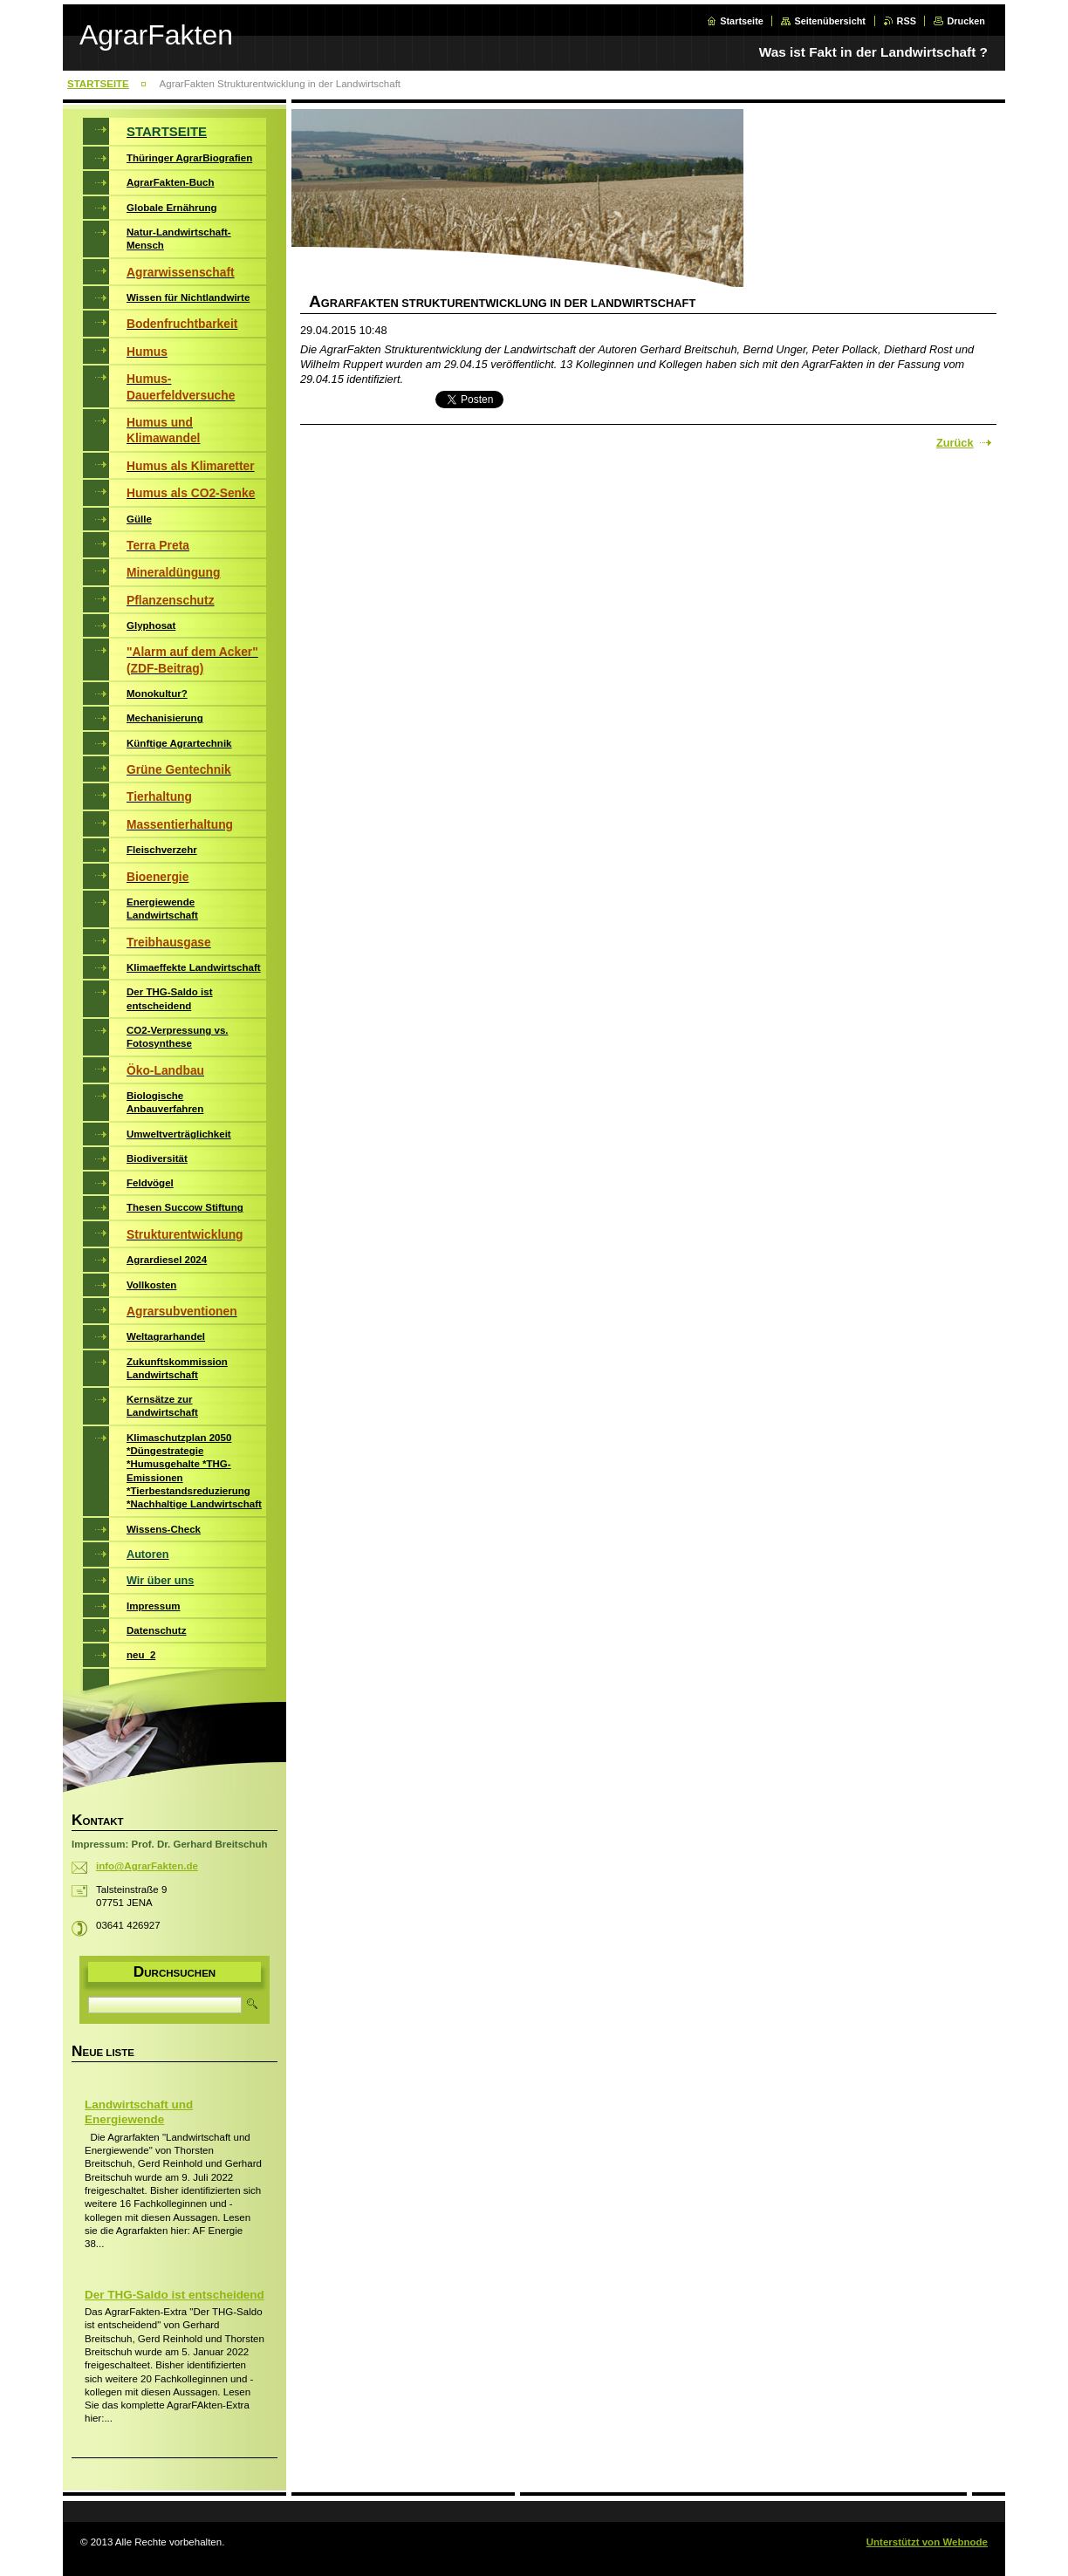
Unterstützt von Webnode (927, 2542)
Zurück (955, 442)
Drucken (966, 21)
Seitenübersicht (830, 21)
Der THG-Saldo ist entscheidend (174, 2294)
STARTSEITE (98, 84)
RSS (906, 21)
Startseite (741, 21)
